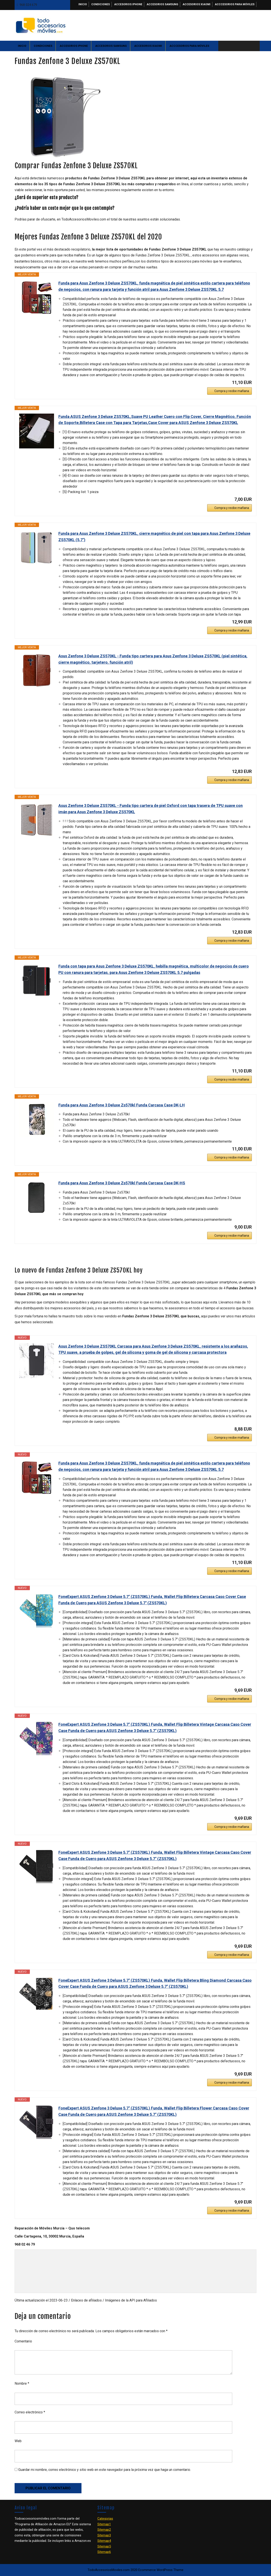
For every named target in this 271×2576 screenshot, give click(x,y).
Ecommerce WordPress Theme (160, 2570)
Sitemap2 (104, 2530)
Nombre (22, 2383)
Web (18, 2441)
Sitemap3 (104, 2535)
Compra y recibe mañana (231, 391)
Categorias (105, 2518)
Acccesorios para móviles (234, 4)
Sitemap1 (104, 2524)
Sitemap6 (104, 2552)
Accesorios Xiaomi (196, 4)
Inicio (82, 4)
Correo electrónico (30, 2412)
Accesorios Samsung (162, 4)
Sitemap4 (104, 2541)
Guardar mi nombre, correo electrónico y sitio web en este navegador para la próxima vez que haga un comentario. (104, 2470)
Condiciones (100, 4)
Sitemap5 (104, 2546)
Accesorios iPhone (128, 4)
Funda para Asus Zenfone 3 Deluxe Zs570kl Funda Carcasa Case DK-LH (121, 1105)
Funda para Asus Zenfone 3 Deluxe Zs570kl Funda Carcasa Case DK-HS (121, 1183)
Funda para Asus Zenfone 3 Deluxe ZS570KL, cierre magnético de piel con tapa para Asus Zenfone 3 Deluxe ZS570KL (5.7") (154, 536)
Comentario (23, 2341)
